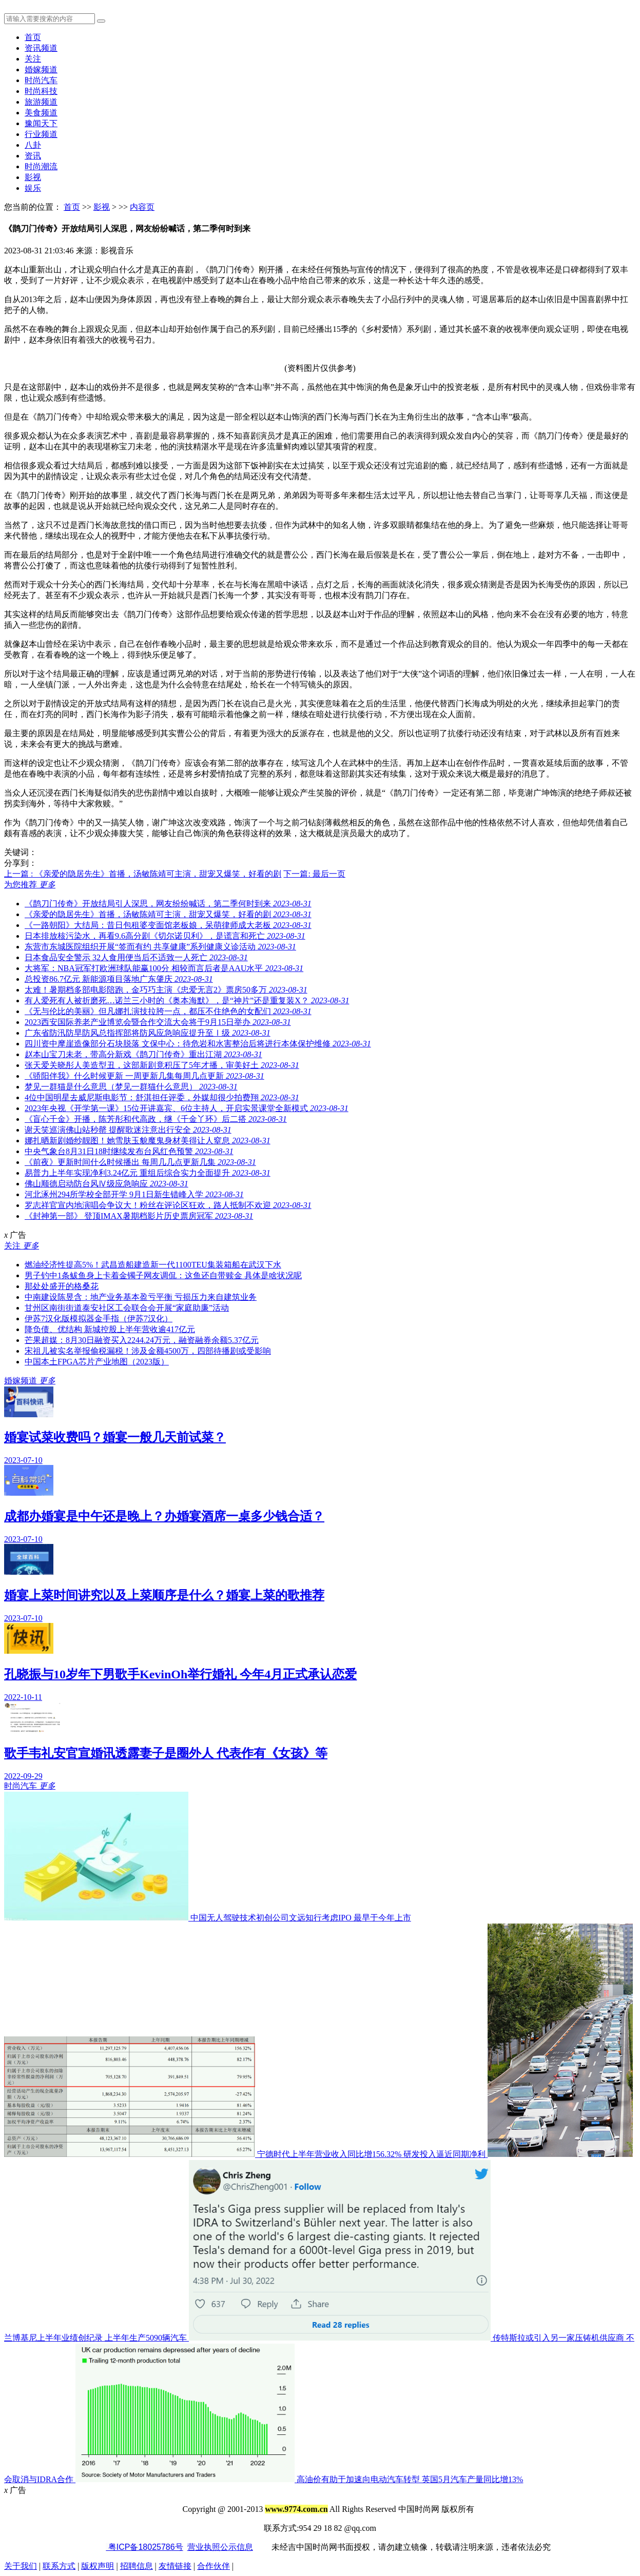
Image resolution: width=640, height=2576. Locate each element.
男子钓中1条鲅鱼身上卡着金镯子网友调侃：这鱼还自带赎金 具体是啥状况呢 (163, 1275)
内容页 (142, 207)
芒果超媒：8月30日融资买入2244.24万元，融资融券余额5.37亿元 (142, 1340)
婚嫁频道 (41, 69)
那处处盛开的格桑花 (62, 1286)
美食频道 (41, 112)
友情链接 (175, 2566)
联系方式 (59, 2566)
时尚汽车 (41, 80)
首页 (33, 37)
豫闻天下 (41, 123)
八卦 (33, 145)
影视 (33, 177)
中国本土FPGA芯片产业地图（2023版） (97, 1361)
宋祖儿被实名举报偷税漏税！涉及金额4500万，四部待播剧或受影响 (148, 1350)
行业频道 (41, 134)
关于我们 (20, 2566)
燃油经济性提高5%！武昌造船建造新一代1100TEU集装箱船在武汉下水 (153, 1264)
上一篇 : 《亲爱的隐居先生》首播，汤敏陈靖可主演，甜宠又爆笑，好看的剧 (142, 873)
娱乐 (33, 188)
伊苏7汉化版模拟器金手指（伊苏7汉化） (98, 1318)
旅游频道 (41, 101)
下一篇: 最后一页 (314, 873)
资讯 (33, 155)
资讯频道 (41, 48)
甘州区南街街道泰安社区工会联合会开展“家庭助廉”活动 (127, 1307)
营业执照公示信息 (220, 2547)
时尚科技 (41, 91)
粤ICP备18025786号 (144, 2547)
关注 (33, 58)
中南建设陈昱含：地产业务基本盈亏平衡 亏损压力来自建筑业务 (141, 1297)
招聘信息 (136, 2566)
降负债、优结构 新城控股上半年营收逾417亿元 (110, 1329)
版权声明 (97, 2566)
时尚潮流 (41, 166)
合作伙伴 (213, 2566)
